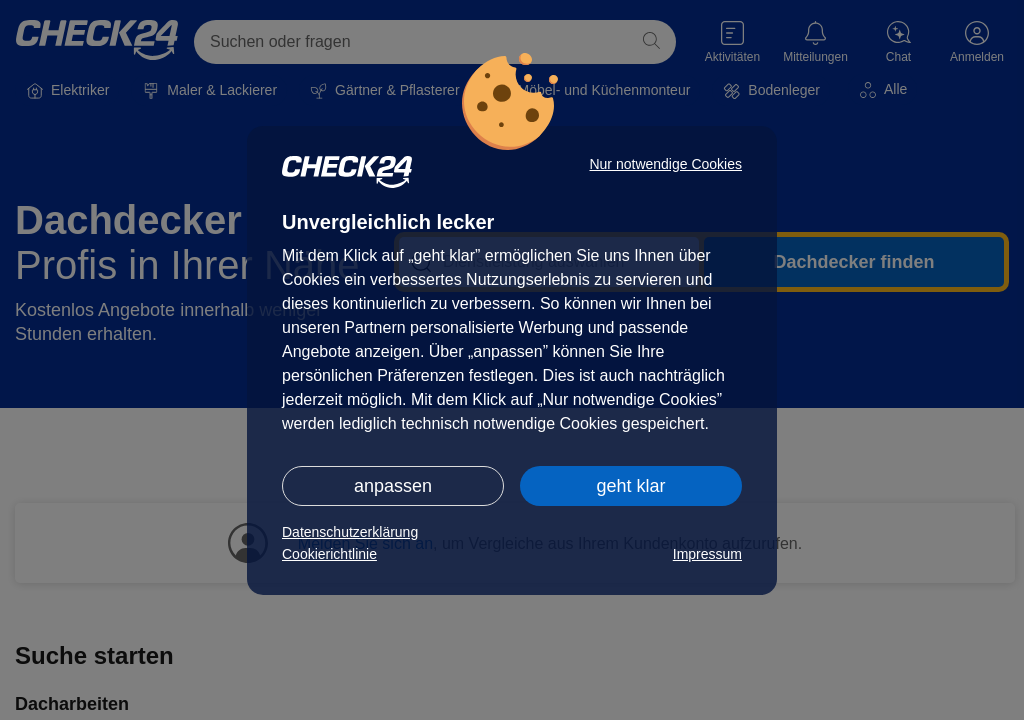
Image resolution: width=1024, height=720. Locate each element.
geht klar (630, 486)
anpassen (393, 486)
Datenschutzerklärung (350, 532)
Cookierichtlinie (329, 554)
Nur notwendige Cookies (665, 164)
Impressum (707, 554)
